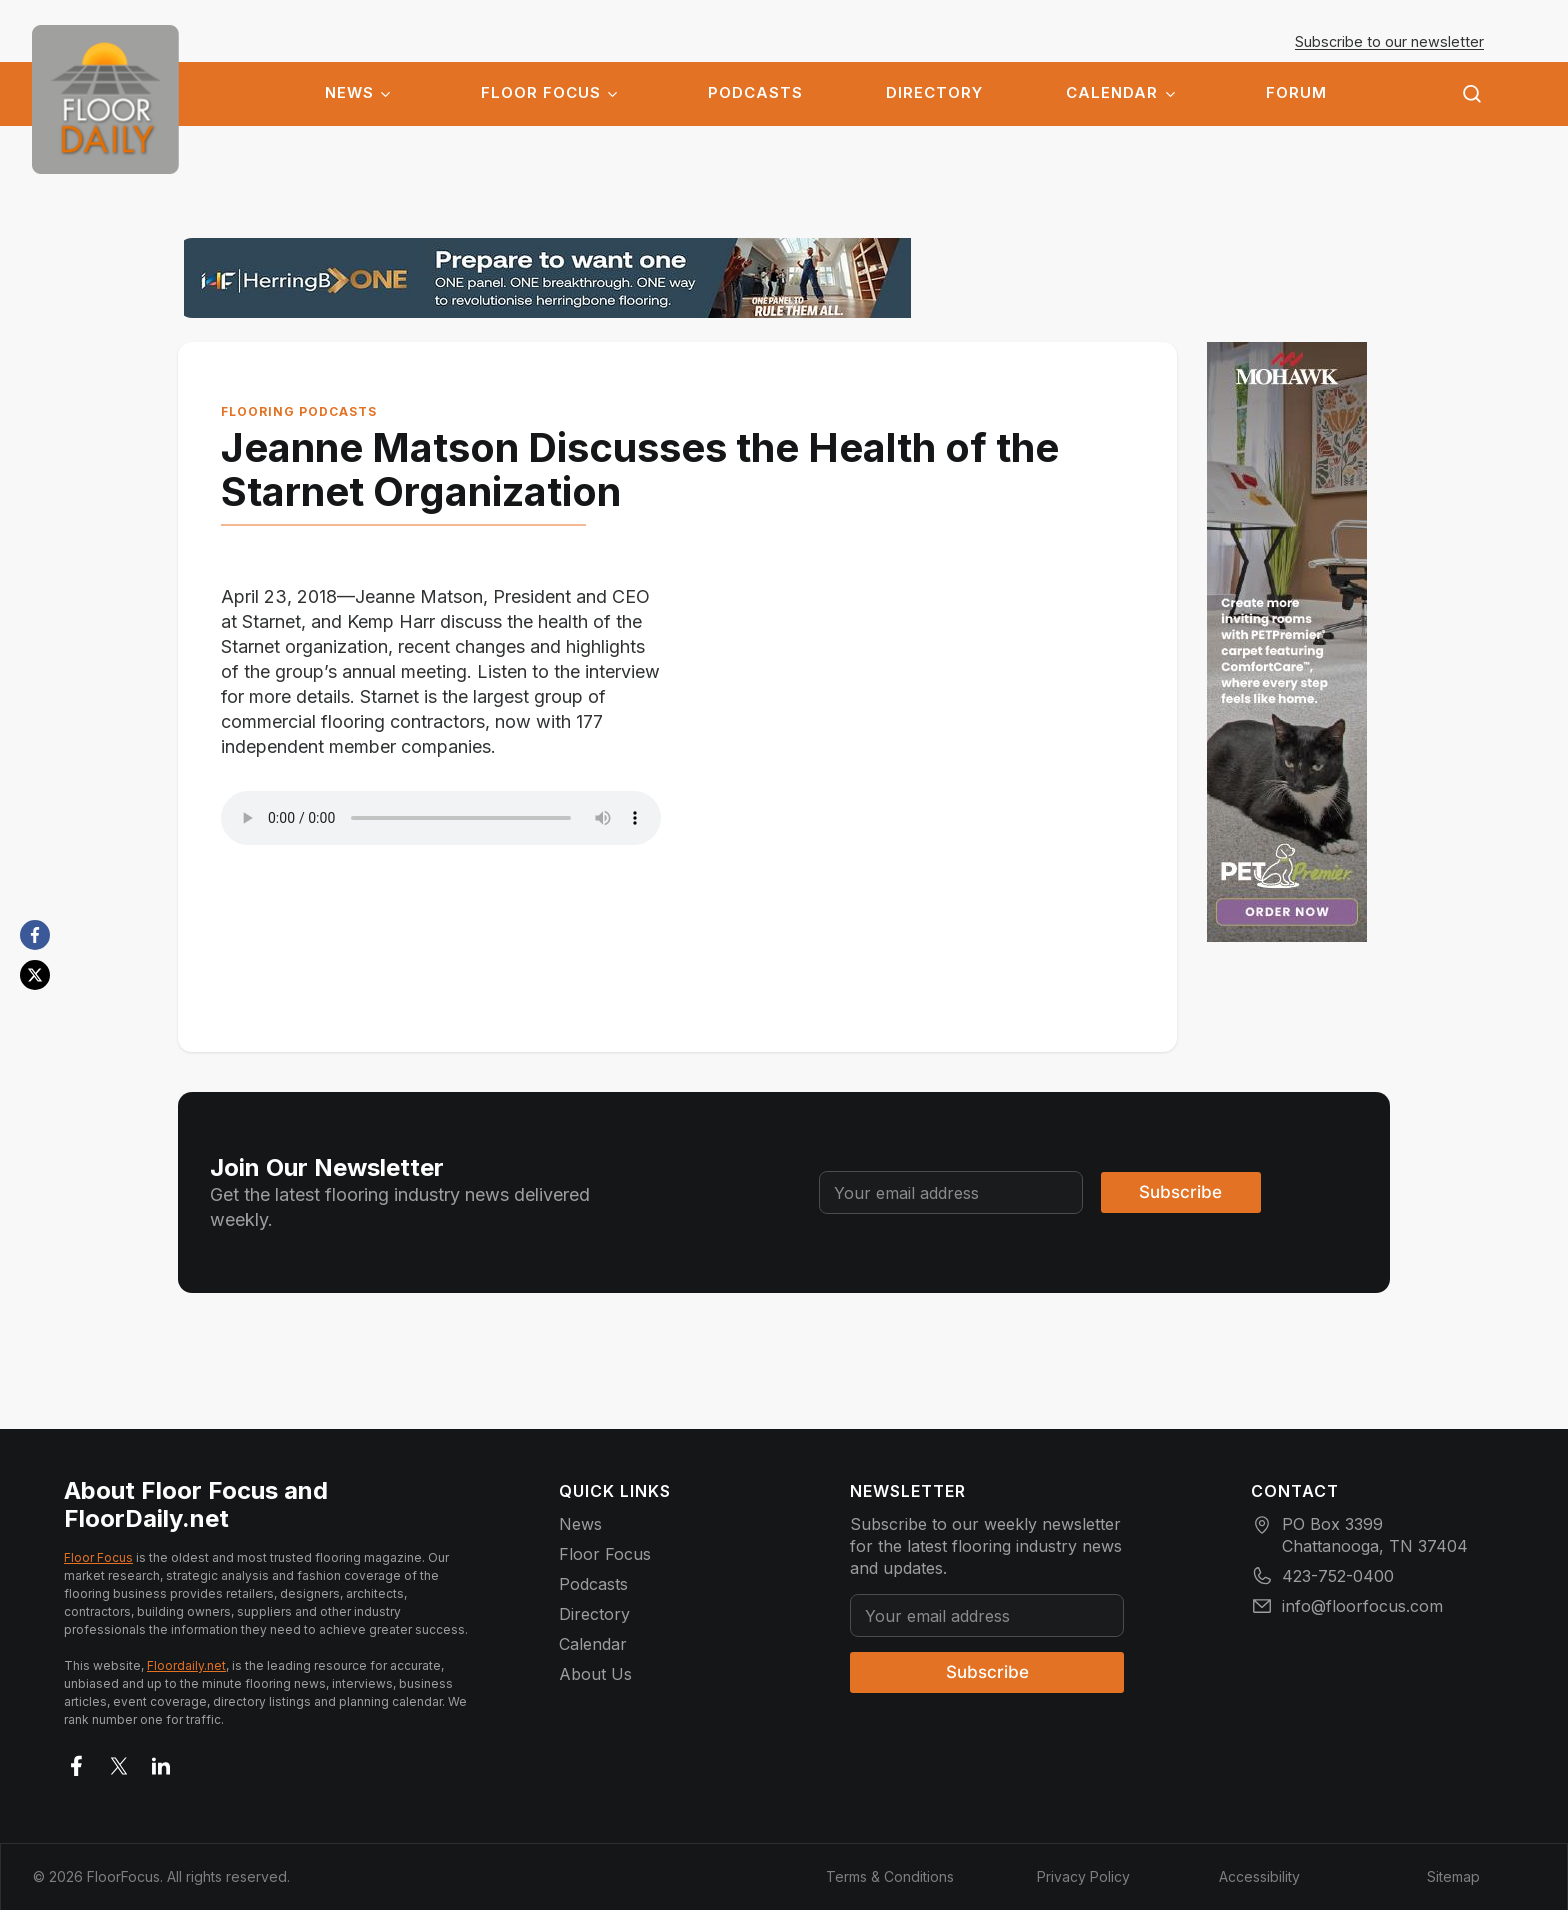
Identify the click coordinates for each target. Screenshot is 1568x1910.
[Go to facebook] (77, 1761)
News (349, 93)
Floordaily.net (186, 1664)
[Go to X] (119, 1761)
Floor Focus (541, 93)
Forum (1296, 93)
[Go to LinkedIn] (161, 1761)
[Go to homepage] (105, 99)
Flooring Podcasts (320, 411)
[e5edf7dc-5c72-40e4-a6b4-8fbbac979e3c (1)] (1298, 642)
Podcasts (755, 93)
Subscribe (1180, 1191)
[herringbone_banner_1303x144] (547, 278)
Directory (934, 93)
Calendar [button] (1112, 93)
